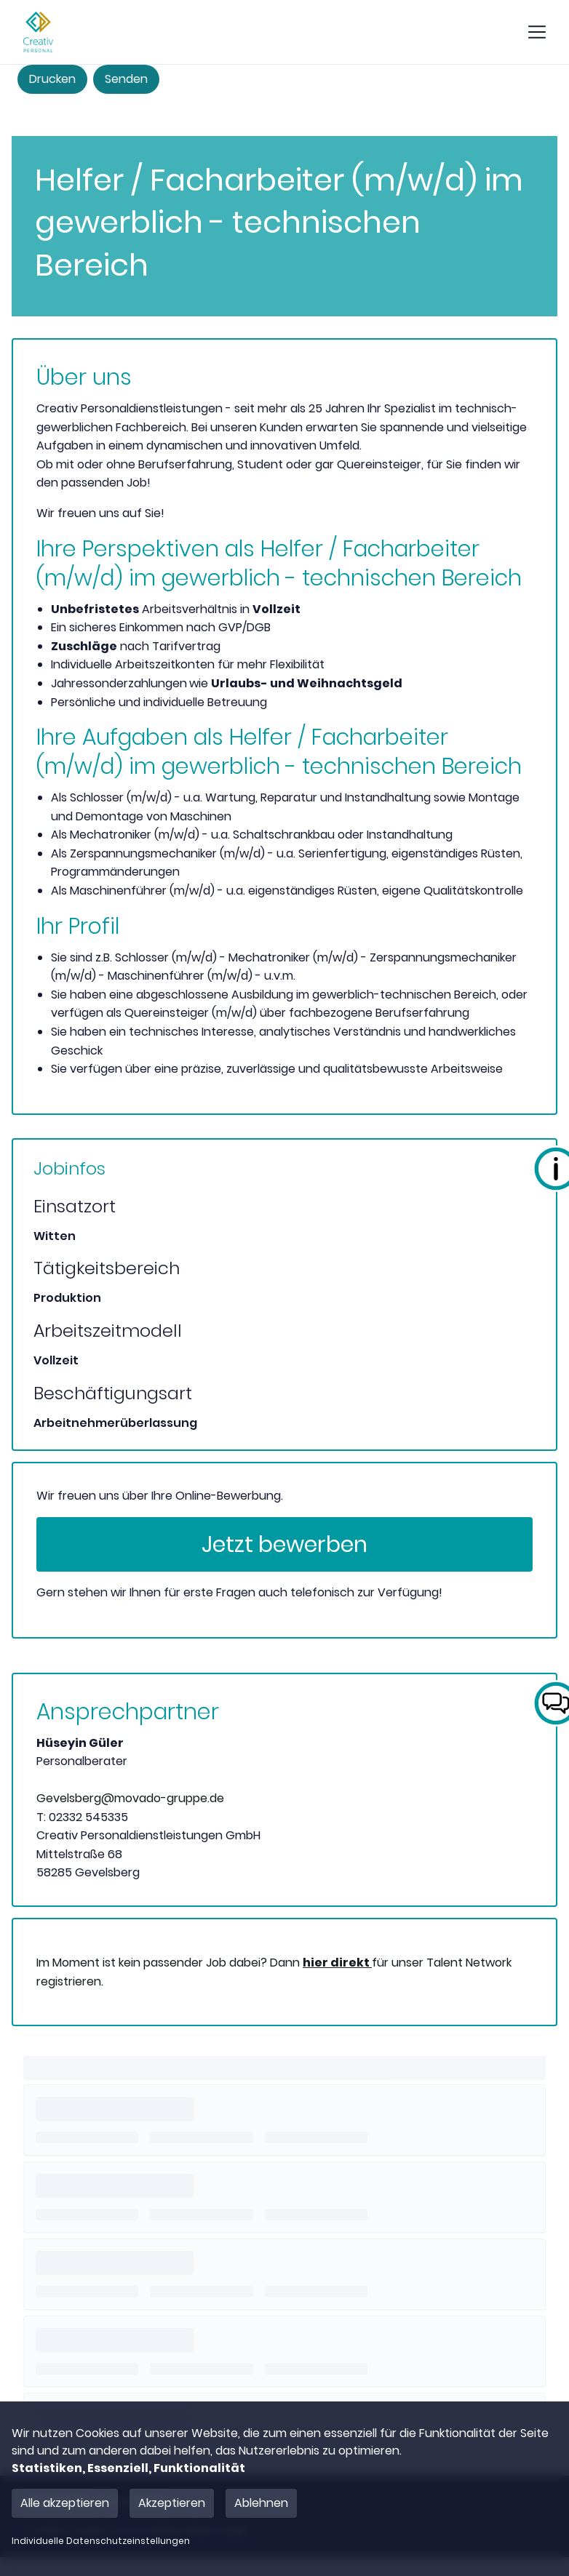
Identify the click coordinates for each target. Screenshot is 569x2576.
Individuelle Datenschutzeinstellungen (101, 2541)
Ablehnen (261, 2503)
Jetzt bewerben (284, 1544)
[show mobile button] (537, 32)
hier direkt (337, 1962)
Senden (126, 79)
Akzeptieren (171, 2503)
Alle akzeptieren (64, 2503)
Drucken (52, 79)
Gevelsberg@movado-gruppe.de (130, 1798)
